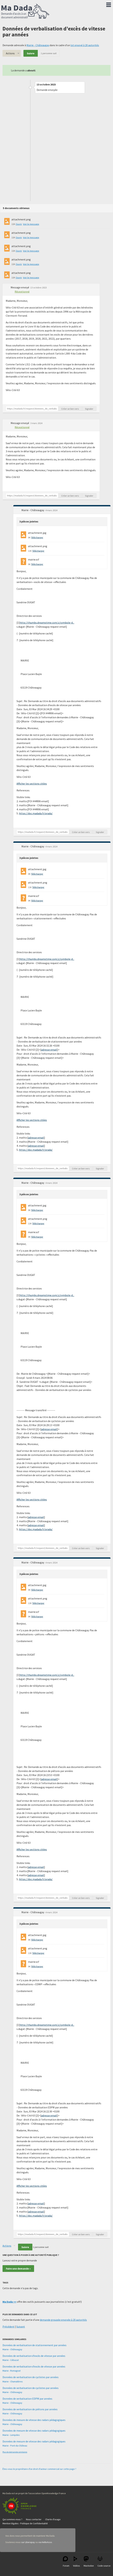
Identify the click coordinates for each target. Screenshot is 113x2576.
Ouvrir (19, 224)
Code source (103, 2561)
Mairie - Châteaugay (37, 45)
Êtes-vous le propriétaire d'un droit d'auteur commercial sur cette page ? (39, 2468)
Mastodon (89, 2561)
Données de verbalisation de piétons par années (30, 2409)
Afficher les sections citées (32, 783)
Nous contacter (33, 2519)
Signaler (89, 408)
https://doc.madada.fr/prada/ (36, 813)
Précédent (9, 2326)
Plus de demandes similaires (15, 2452)
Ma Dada (25, 11)
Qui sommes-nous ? (12, 2519)
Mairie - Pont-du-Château (15, 2445)
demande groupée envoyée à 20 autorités (63, 2319)
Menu (108, 4)
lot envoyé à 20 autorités (84, 45)
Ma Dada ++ (9, 2301)
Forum (66, 2561)
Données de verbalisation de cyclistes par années (31, 2377)
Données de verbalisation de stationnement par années (34, 2345)
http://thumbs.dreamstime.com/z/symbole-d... (47, 622)
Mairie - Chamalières (13, 2381)
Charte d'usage (53, 2519)
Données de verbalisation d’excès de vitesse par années (34, 2355)
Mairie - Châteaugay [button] (33, 510)
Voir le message (31, 224)
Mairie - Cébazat (11, 2360)
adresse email (49, 1049)
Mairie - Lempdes (11, 2434)
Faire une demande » (18, 2268)
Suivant (20, 2326)
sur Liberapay (28, 2542)
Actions (10, 53)
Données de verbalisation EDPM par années (27, 2398)
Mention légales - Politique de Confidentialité (25, 2523)
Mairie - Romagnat (12, 2370)
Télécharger (37, 537)
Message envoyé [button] (20, 287)
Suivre (30, 53)
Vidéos (76, 2561)
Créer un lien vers (70, 408)
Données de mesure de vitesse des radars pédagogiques (34, 2420)
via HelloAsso (45, 2542)
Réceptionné (22, 291)
